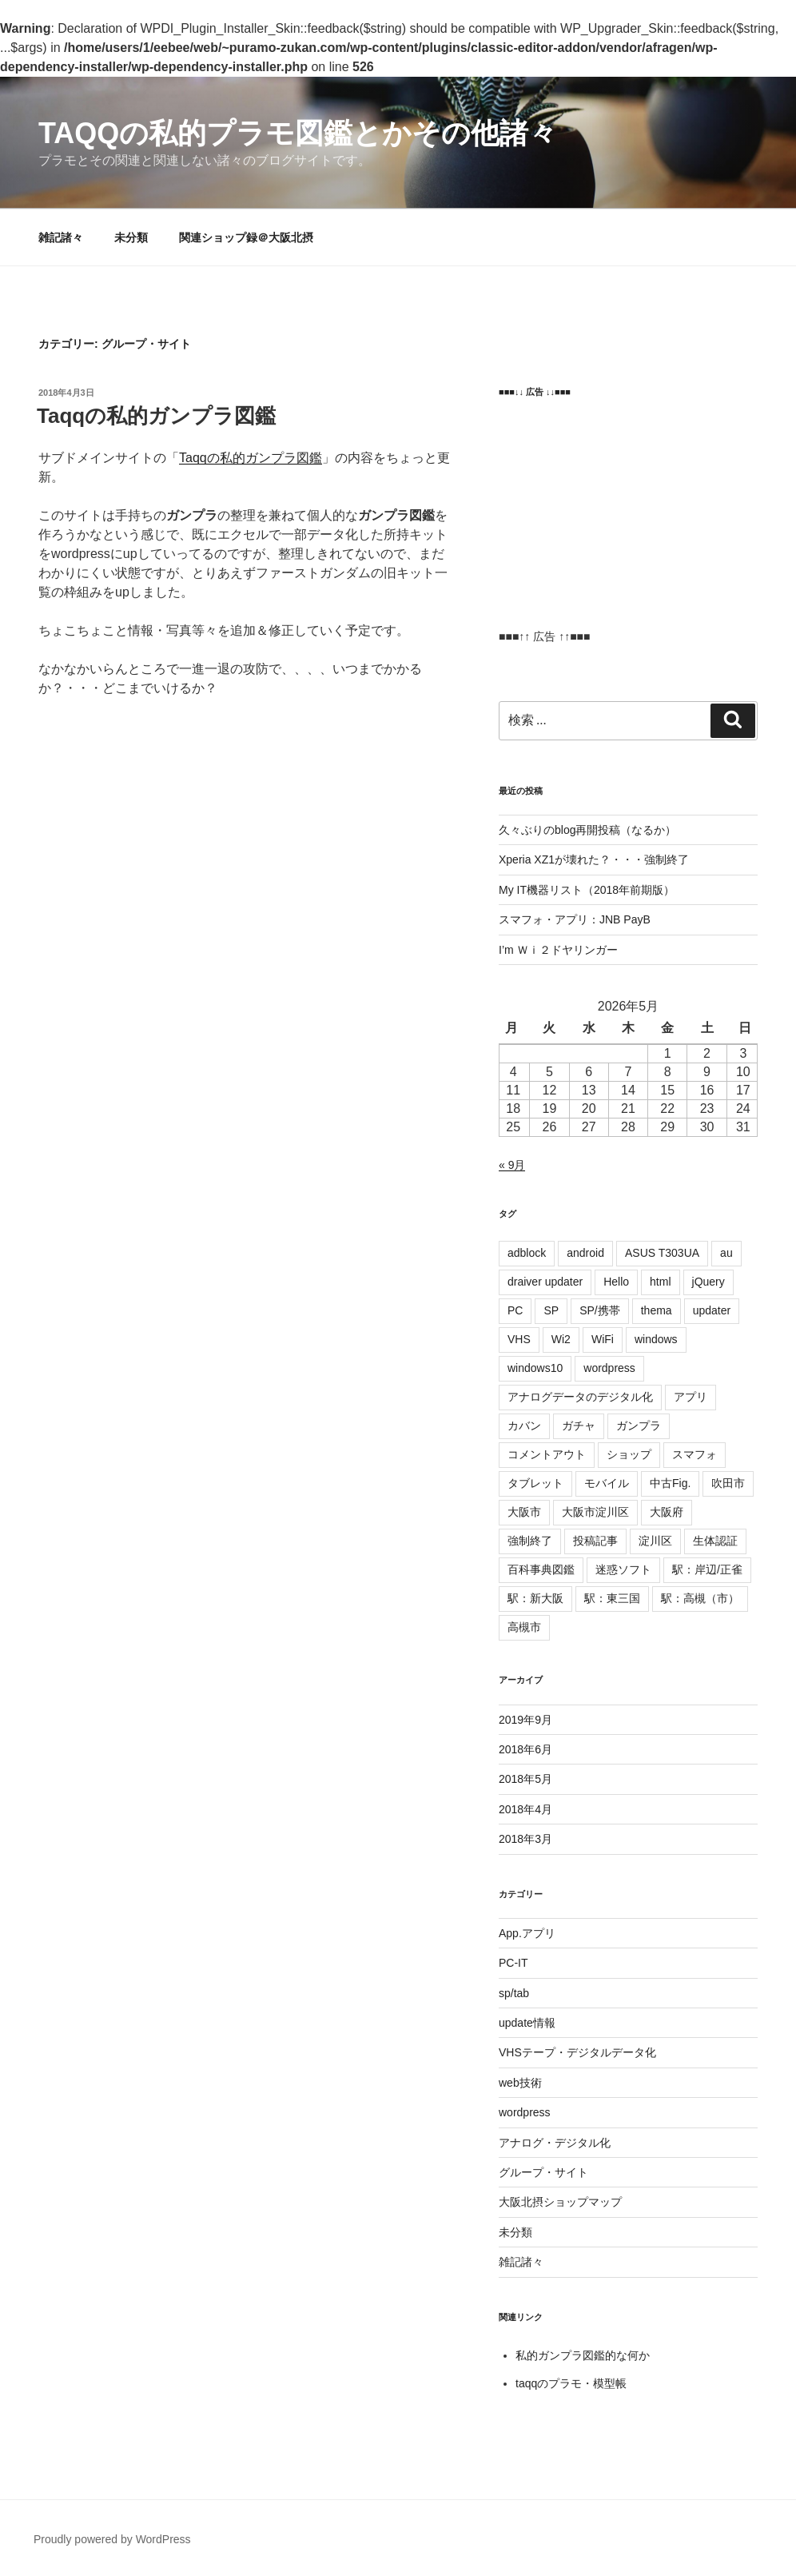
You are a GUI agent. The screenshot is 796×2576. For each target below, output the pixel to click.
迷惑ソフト (623, 1569)
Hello (616, 1281)
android (585, 1252)
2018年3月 (525, 1838)
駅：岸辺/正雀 (707, 1569)
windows (656, 1339)
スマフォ (694, 1454)
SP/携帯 (599, 1310)
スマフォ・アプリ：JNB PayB (575, 919)
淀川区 (655, 1540)
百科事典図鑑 (541, 1569)
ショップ (629, 1454)
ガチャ (578, 1425)
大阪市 (524, 1511)
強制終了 (529, 1540)
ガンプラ (638, 1425)
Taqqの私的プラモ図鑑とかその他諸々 (297, 133)
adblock (526, 1252)
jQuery (708, 1281)
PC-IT (513, 1962)
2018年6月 (525, 1749)
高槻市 (524, 1627)
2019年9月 (525, 1719)
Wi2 (561, 1339)
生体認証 (715, 1540)
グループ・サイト (543, 2172)
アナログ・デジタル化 (555, 2142)
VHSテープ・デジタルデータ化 (577, 2052)
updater (711, 1310)
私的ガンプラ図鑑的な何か (582, 2355)
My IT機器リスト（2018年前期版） (587, 889)
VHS (519, 1339)
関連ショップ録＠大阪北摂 (246, 237)
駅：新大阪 (535, 1598)
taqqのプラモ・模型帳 (571, 2383)
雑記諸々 (60, 237)
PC (515, 1310)
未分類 (131, 237)
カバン (524, 1425)
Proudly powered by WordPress (112, 2539)
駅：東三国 (612, 1598)
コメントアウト (546, 1454)
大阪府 (666, 1511)
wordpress (609, 1368)
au (726, 1252)
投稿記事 (595, 1540)
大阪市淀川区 (595, 1511)
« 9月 (512, 1164)
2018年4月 (525, 1809)
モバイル (606, 1483)
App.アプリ (527, 1933)
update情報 (527, 2022)
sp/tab (514, 1993)
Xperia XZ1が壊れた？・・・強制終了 (594, 859)
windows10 (535, 1368)
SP (551, 1310)
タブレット (535, 1483)
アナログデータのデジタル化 (580, 1396)
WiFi (602, 1339)
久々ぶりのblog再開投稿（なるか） (587, 829)
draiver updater (545, 1281)
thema (656, 1310)
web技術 (520, 2082)
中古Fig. (670, 1483)
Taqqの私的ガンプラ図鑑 (156, 416)
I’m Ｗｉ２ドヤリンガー (558, 949)
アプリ (690, 1396)
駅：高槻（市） (700, 1598)
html (660, 1281)
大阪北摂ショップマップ (560, 2201)
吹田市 (728, 1483)
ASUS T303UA (662, 1252)
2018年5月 (525, 1778)
